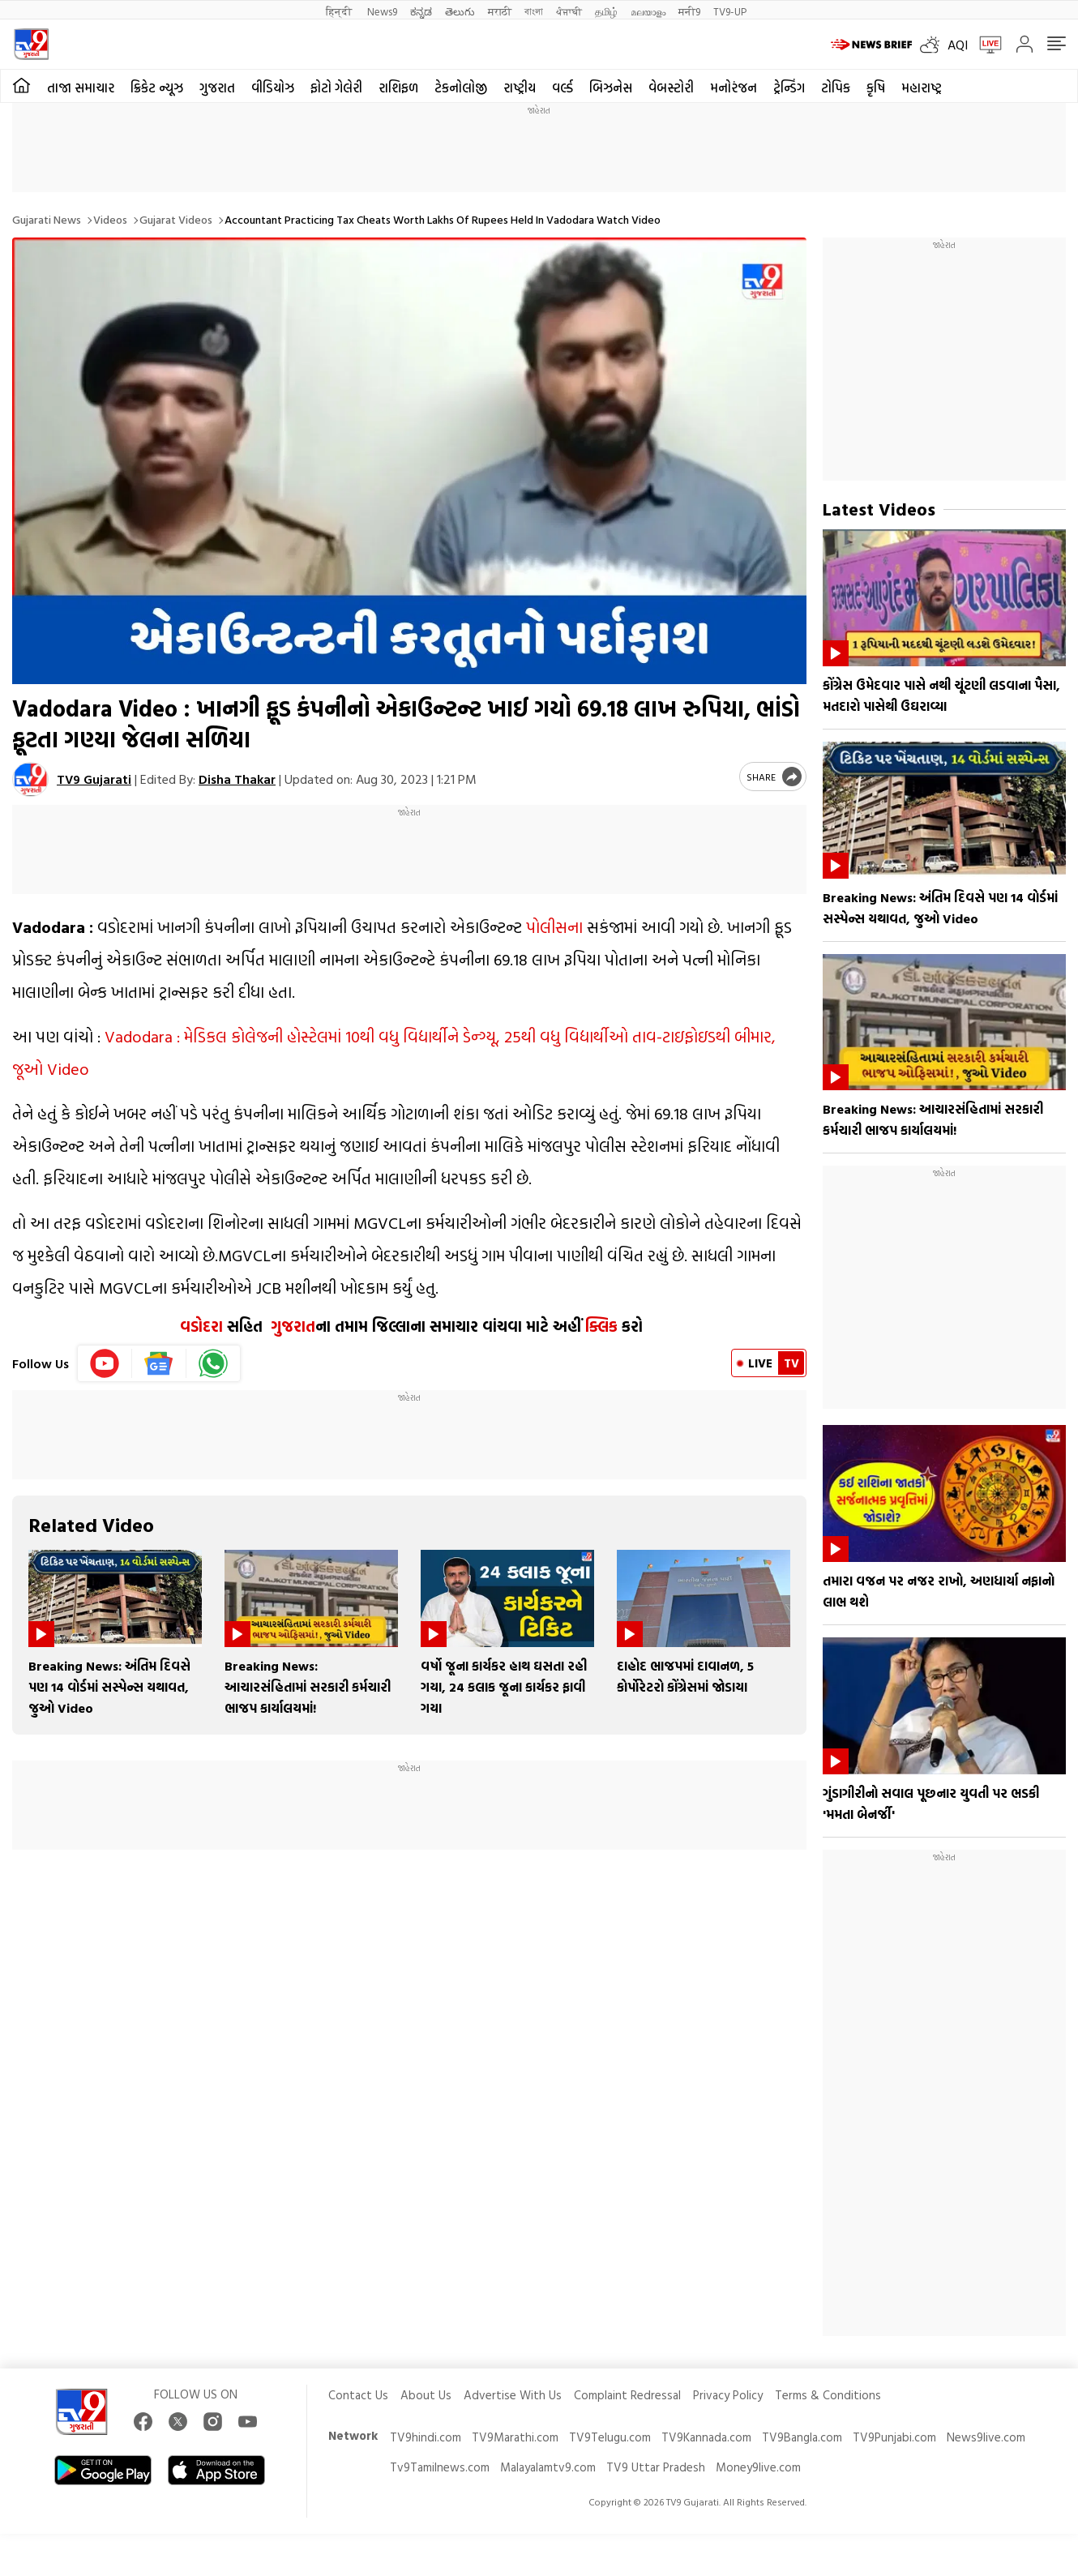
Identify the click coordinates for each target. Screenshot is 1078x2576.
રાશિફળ (398, 87)
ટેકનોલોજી (460, 87)
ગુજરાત (217, 87)
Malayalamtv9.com (548, 2467)
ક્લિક (599, 1326)
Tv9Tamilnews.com (440, 2467)
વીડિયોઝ (272, 87)
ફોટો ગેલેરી (336, 87)
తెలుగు (460, 11)
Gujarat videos (175, 219)
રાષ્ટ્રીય (519, 87)
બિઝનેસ (610, 87)
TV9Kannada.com (706, 2437)
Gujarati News (46, 219)
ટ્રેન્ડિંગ (789, 87)
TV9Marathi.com (515, 2437)
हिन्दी (340, 11)
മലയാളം (648, 11)
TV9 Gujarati (94, 779)
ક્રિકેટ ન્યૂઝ (156, 87)
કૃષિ (875, 87)
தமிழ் (606, 11)
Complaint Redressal (627, 2395)
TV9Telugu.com (610, 2437)
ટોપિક (835, 87)
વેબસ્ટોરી (671, 87)
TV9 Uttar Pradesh (655, 2467)
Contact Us (358, 2395)
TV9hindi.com (425, 2437)
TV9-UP (729, 11)
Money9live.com (758, 2467)
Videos (110, 219)
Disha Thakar (237, 779)
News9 (382, 11)
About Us (425, 2395)
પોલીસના (554, 926)
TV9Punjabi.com (894, 2437)
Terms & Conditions (828, 2395)
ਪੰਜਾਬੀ (569, 11)
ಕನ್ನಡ (421, 11)
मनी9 (689, 11)
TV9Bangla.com (802, 2437)
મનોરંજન (733, 87)
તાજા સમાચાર (80, 87)
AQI (958, 44)
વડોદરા (201, 1326)
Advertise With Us (513, 2395)
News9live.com (986, 2437)
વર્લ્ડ (562, 87)
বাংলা (533, 11)
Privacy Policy (728, 2395)
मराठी (499, 11)
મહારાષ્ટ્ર (921, 87)
